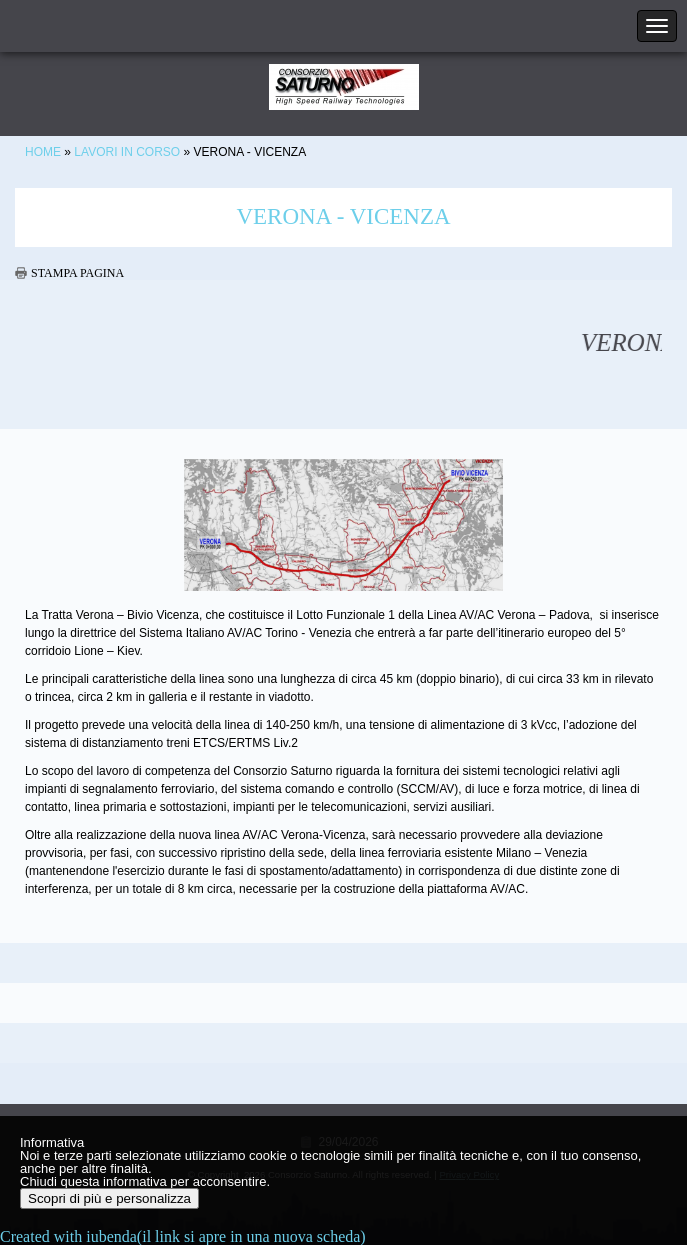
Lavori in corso (127, 152)
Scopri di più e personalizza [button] (109, 1198)
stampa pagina (77, 273)
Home (43, 152)
